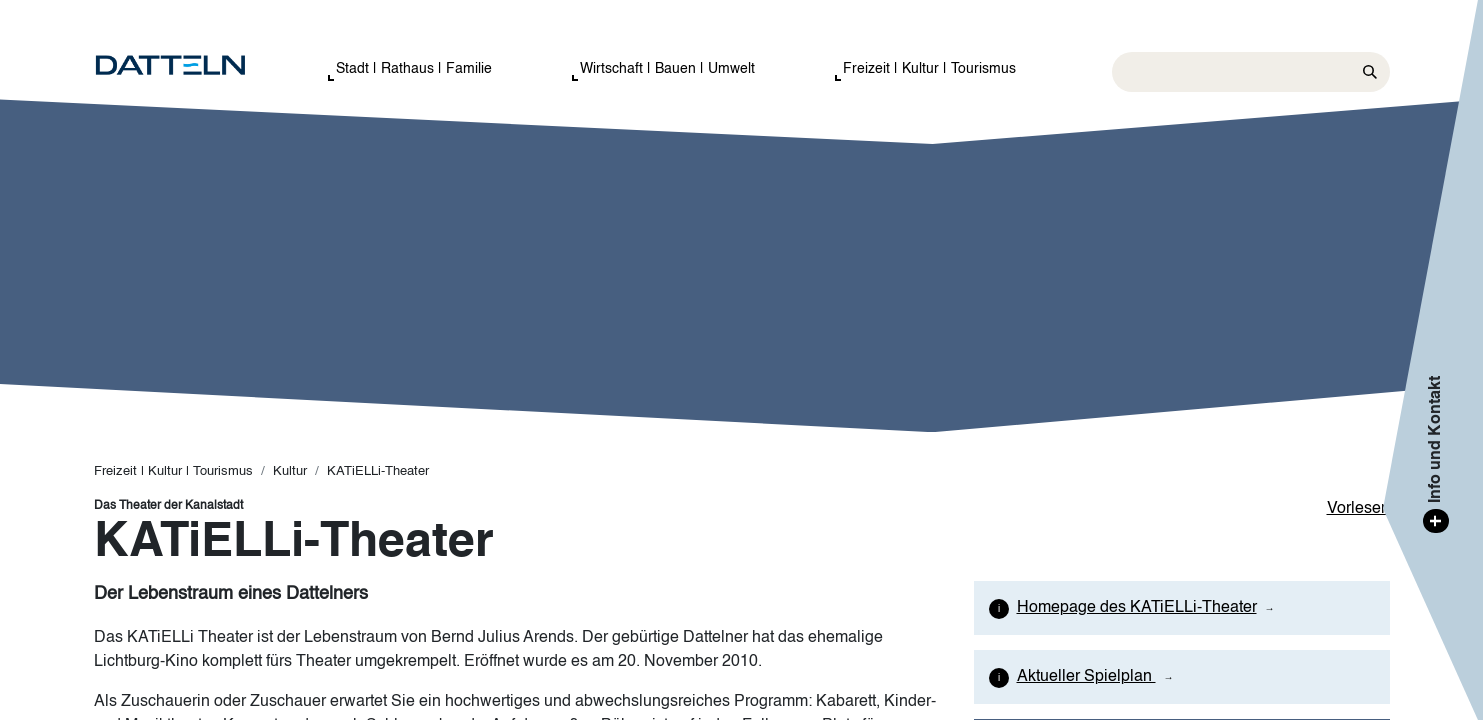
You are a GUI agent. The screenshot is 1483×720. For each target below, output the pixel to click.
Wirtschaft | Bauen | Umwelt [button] (667, 69)
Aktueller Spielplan (1086, 677)
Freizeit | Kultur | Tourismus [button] (929, 69)
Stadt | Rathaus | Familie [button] (414, 69)
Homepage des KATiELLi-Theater (1137, 608)
